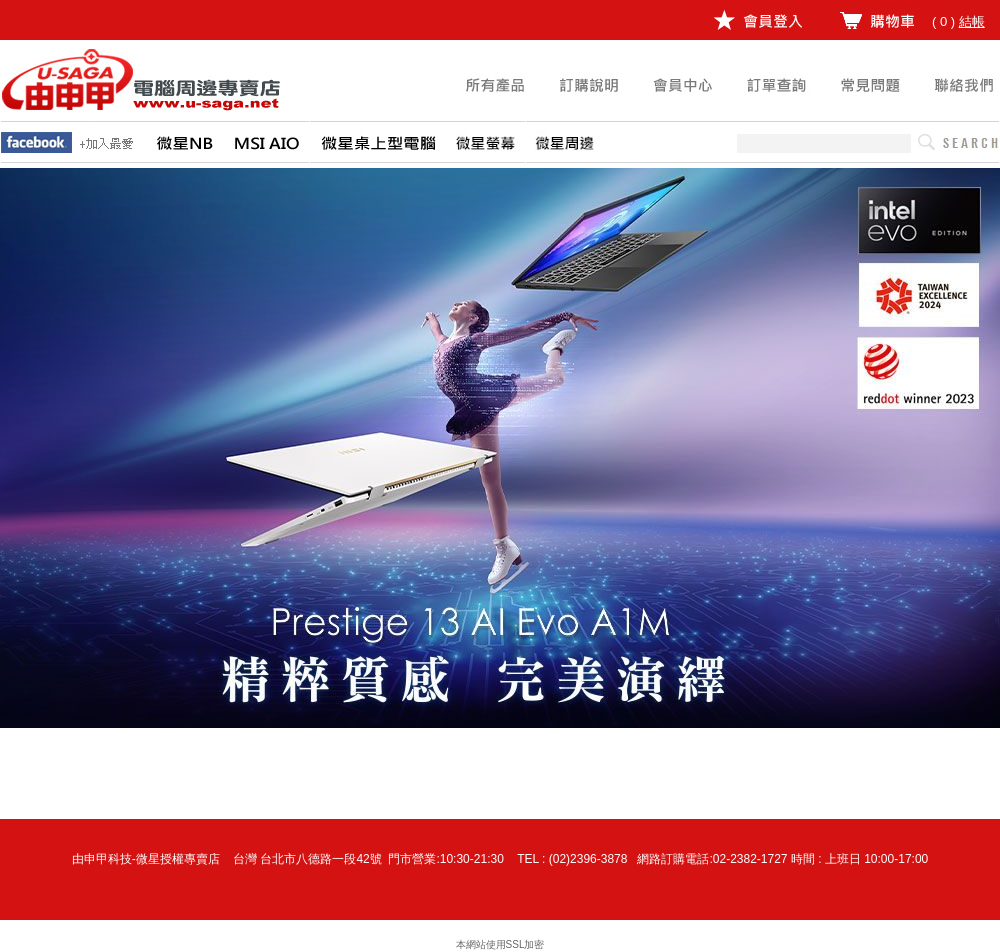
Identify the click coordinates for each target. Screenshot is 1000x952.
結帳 (972, 21)
